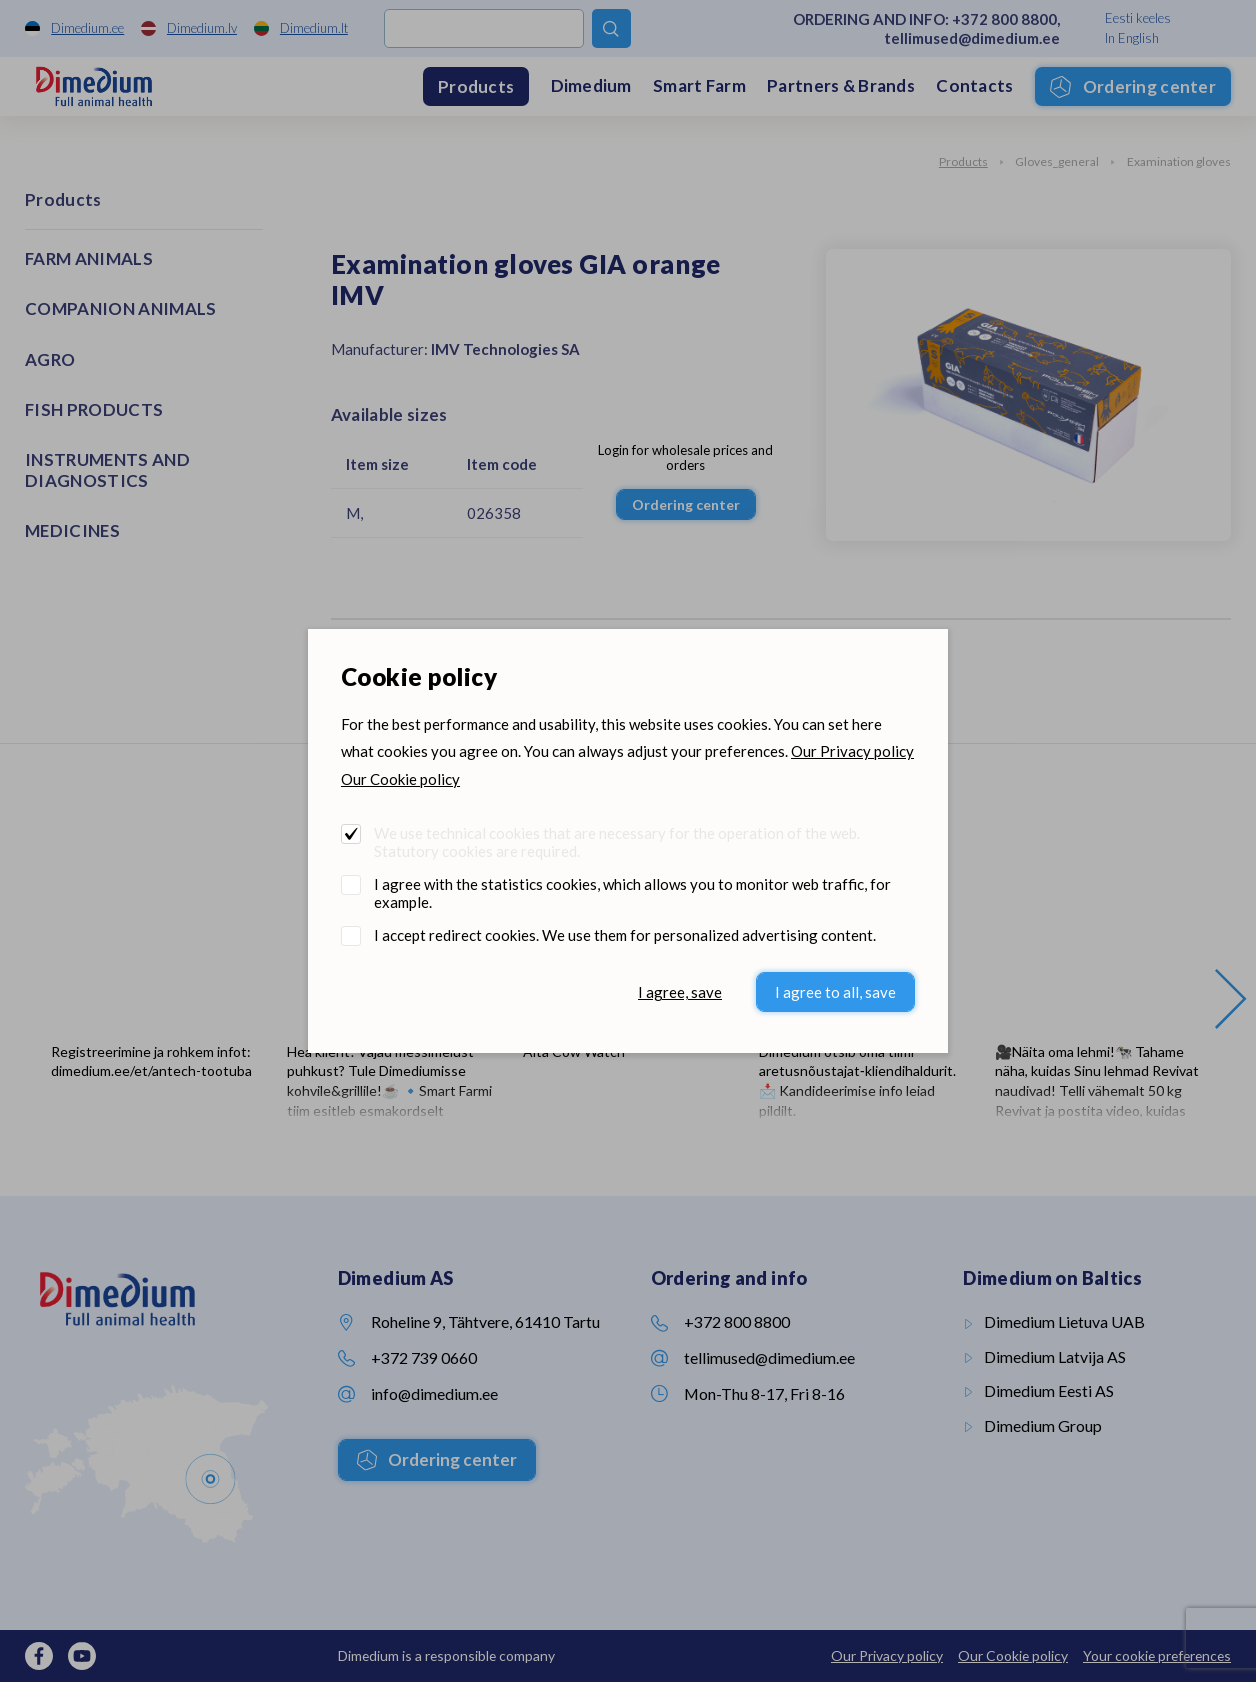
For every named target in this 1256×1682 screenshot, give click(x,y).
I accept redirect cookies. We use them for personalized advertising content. (625, 935)
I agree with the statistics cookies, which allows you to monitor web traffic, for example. (632, 893)
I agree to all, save (835, 992)
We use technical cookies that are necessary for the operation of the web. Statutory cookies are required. (617, 842)
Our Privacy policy (852, 751)
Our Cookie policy (400, 779)
